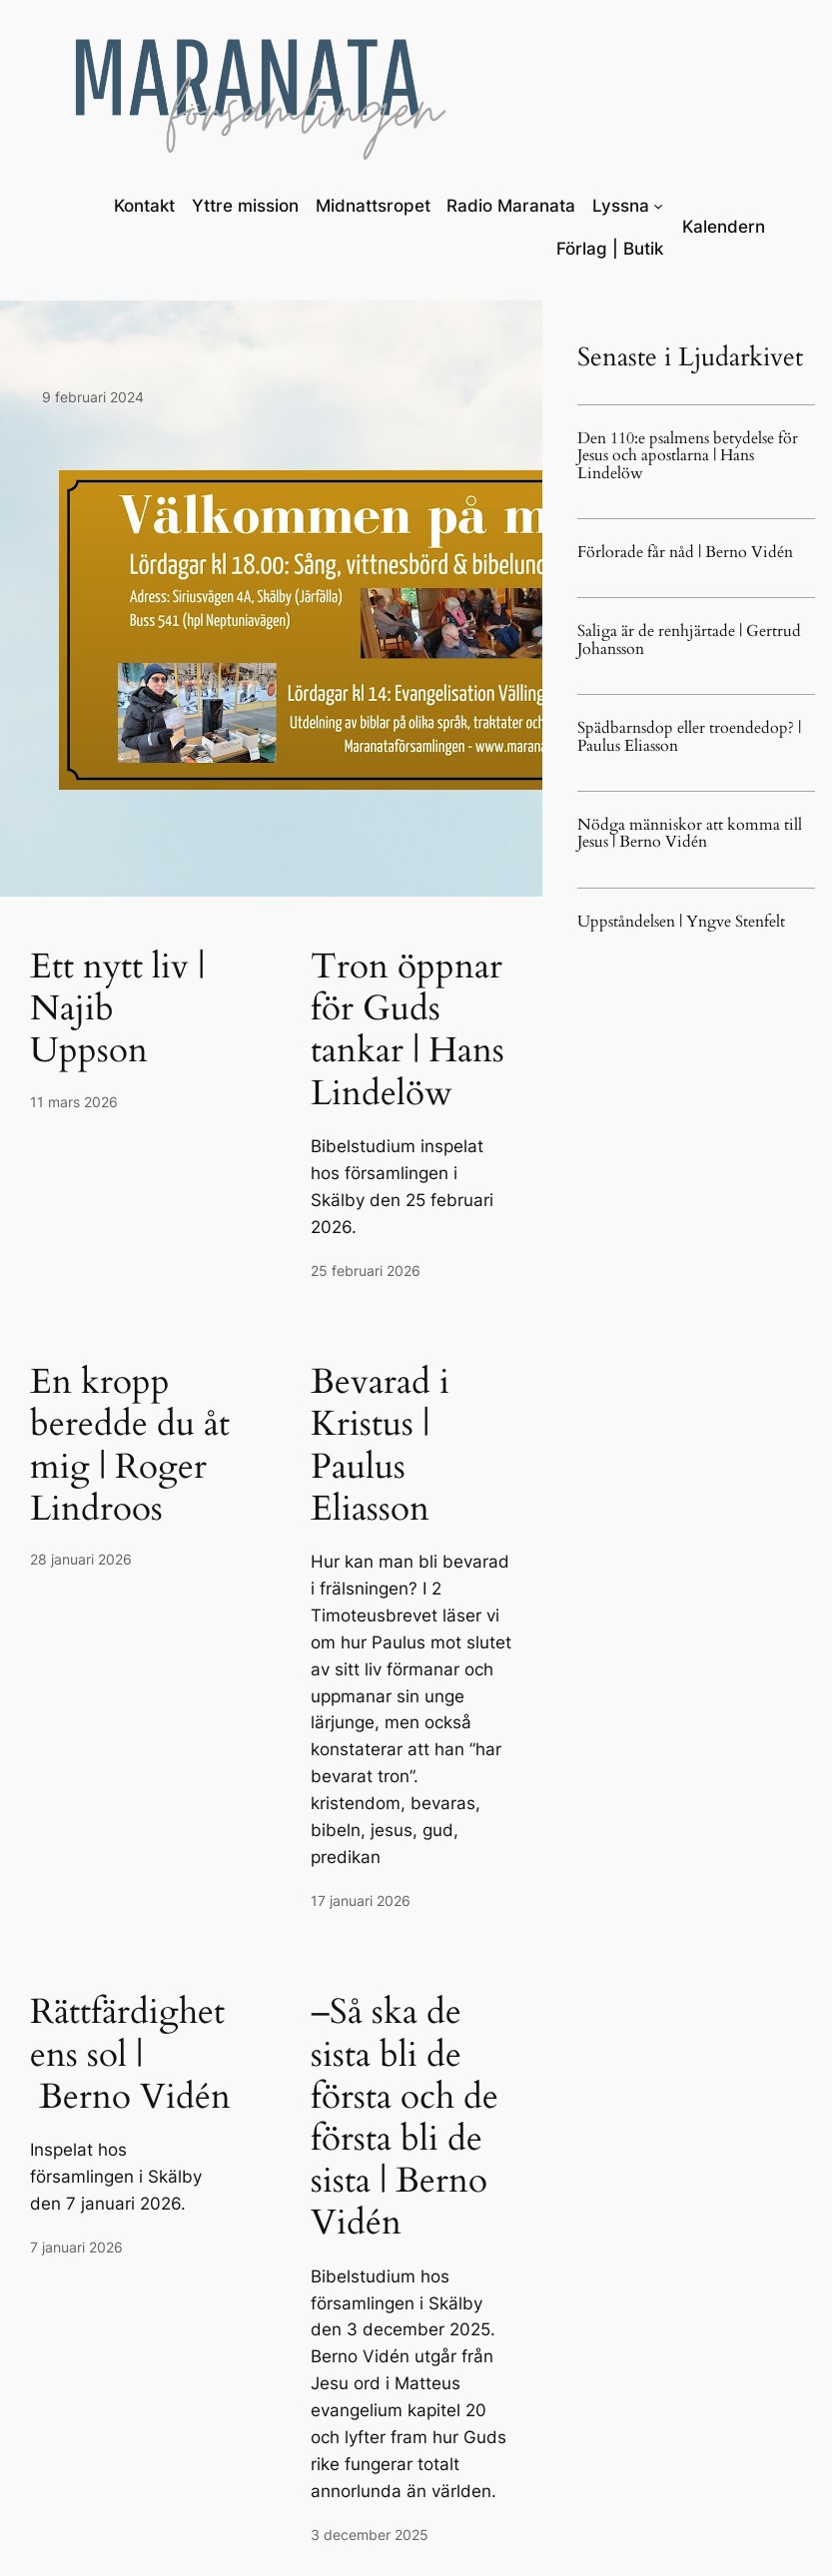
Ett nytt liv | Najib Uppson (117, 1009)
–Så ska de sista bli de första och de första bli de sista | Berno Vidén (404, 2117)
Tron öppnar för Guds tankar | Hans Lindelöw (407, 1030)
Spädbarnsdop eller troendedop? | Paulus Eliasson (689, 737)
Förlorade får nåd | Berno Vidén (685, 552)
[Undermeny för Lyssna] (658, 206)
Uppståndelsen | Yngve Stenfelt (681, 922)
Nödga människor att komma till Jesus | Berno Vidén (689, 834)
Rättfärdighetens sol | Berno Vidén (130, 2054)
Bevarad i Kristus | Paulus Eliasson (380, 1445)
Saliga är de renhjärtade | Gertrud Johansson (689, 640)
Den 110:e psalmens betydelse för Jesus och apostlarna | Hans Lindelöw (687, 456)
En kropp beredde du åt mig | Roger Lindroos (130, 1445)
